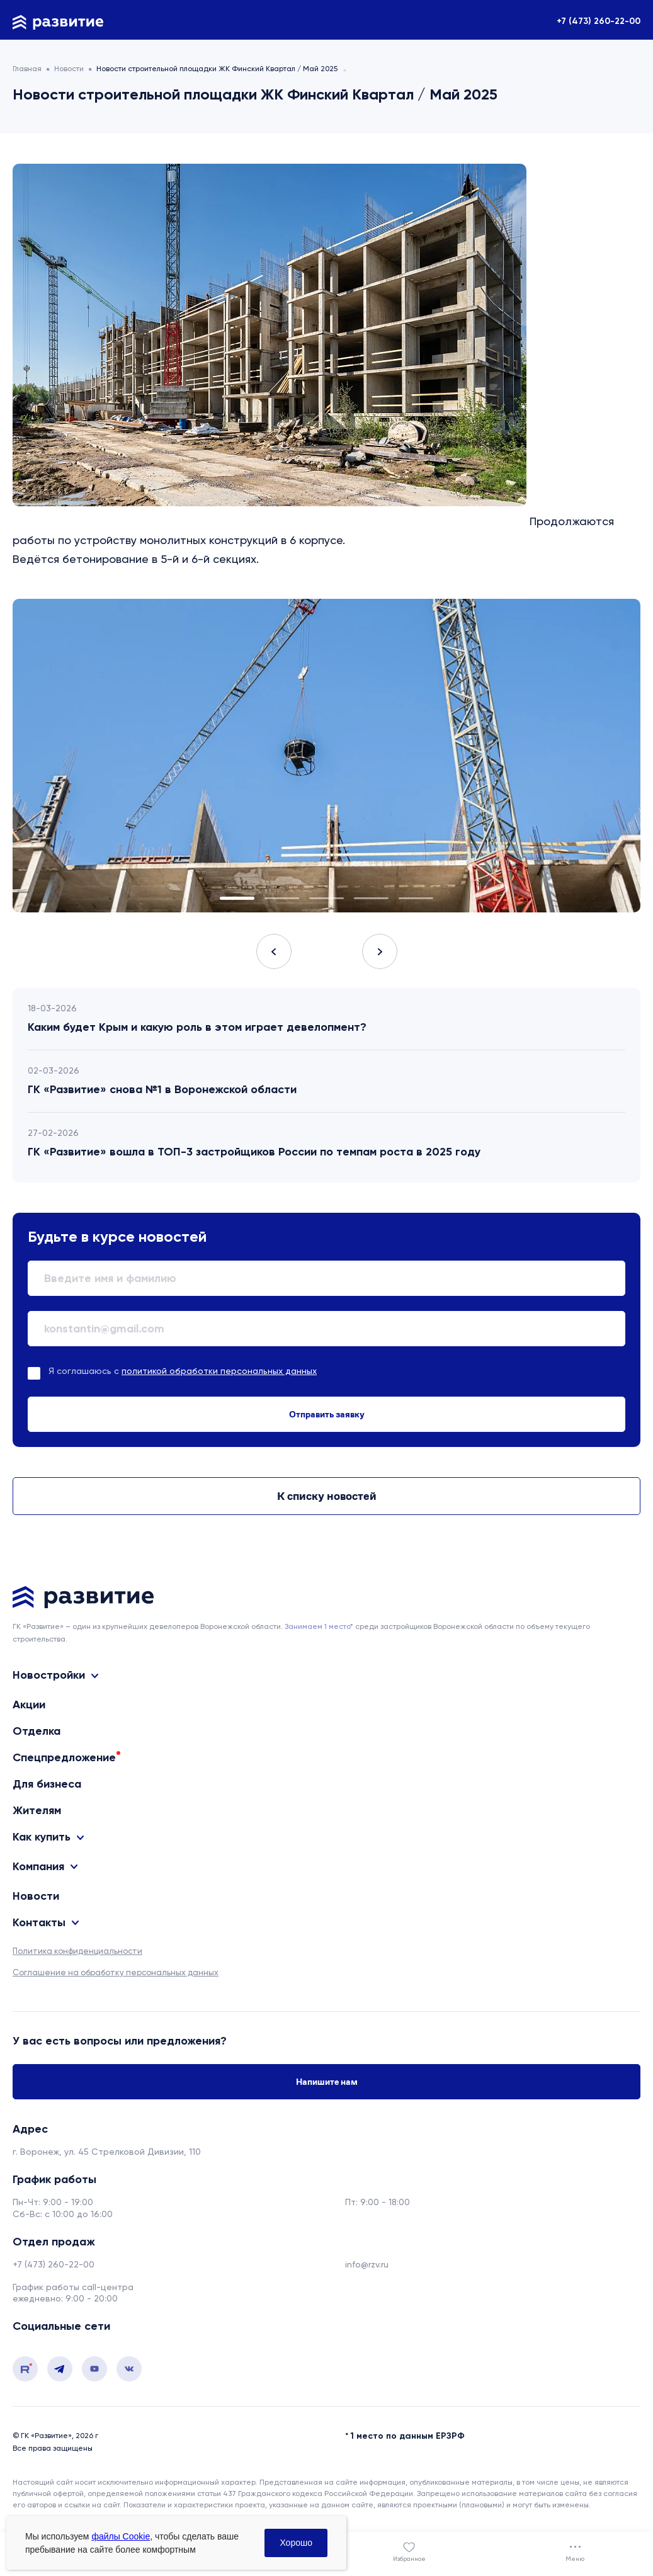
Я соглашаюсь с (182, 1371)
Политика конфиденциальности (77, 1951)
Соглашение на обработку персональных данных (116, 1972)
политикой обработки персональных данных (219, 1371)
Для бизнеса (47, 1784)
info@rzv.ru (367, 2264)
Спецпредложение (64, 1757)
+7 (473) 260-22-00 (598, 21)
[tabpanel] (326, 756)
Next (379, 951)
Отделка (36, 1731)
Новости (36, 1896)
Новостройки (49, 1675)
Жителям (37, 1810)
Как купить (42, 1837)
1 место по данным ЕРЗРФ (408, 2436)
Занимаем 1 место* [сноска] (319, 1626)
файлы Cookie (120, 2536)
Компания (38, 1866)
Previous (274, 951)
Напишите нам (327, 2081)
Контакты (39, 1922)
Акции (29, 1704)
